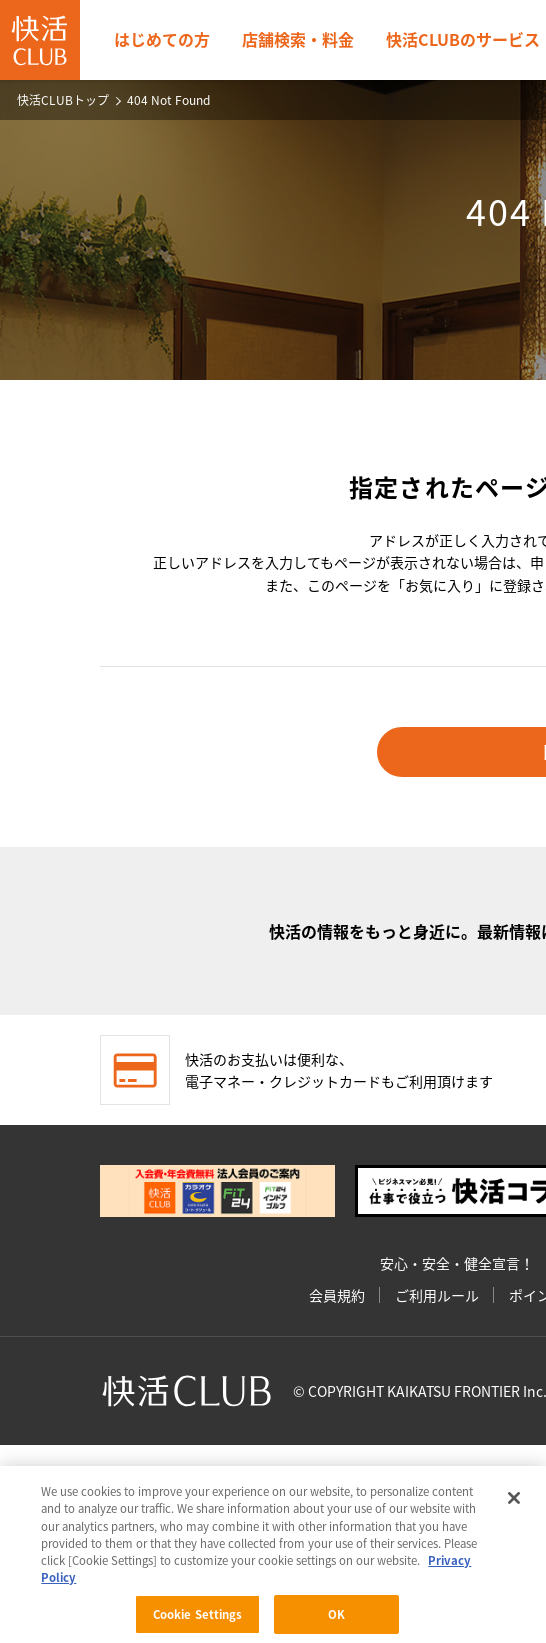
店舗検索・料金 (298, 39)
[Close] (514, 1500)
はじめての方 (162, 39)
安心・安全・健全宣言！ (457, 1263)
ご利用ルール (437, 1295)
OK (336, 1616)
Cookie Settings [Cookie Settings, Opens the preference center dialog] (198, 1616)
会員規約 (337, 1295)
